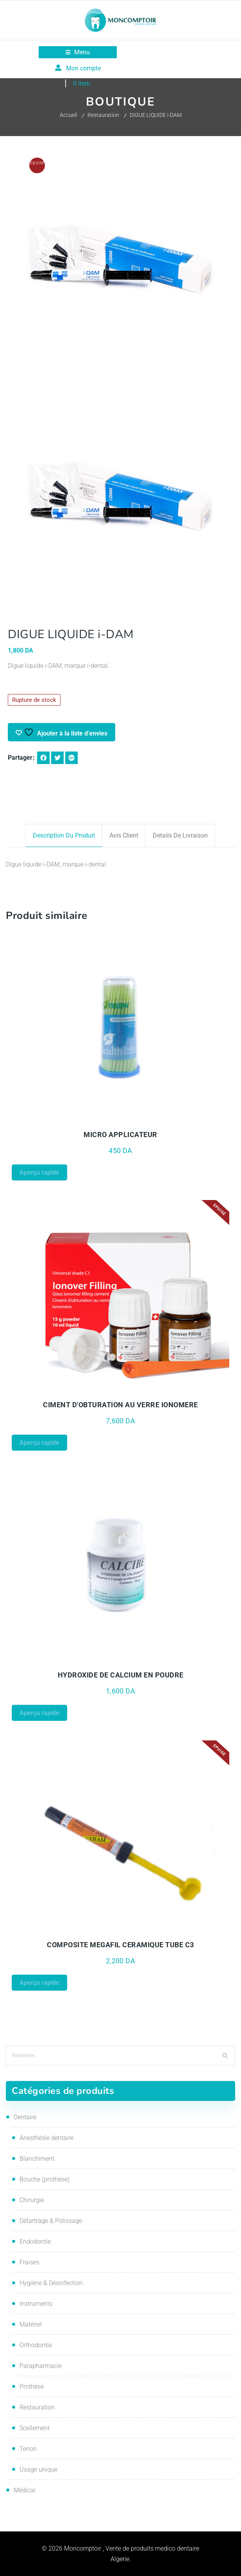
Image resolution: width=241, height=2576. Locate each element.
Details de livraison (180, 835)
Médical (25, 2490)
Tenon (28, 2448)
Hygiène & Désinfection (51, 2283)
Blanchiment (37, 2158)
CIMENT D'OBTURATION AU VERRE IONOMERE (120, 1405)
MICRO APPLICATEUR (120, 1134)
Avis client (123, 835)
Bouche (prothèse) (45, 2179)
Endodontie (35, 2241)
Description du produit (64, 835)
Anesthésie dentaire (46, 2138)
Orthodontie (36, 2345)
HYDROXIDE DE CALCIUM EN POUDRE (121, 1675)
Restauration (103, 115)
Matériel (31, 2324)
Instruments (36, 2303)
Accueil (68, 115)
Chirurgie (32, 2200)
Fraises (29, 2262)
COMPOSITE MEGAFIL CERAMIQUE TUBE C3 (120, 1945)
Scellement (35, 2428)
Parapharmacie (41, 2366)
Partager (20, 757)
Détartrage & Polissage (51, 2220)
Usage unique (38, 2469)
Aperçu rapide (39, 1172)
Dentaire (25, 2117)
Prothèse (32, 2386)
